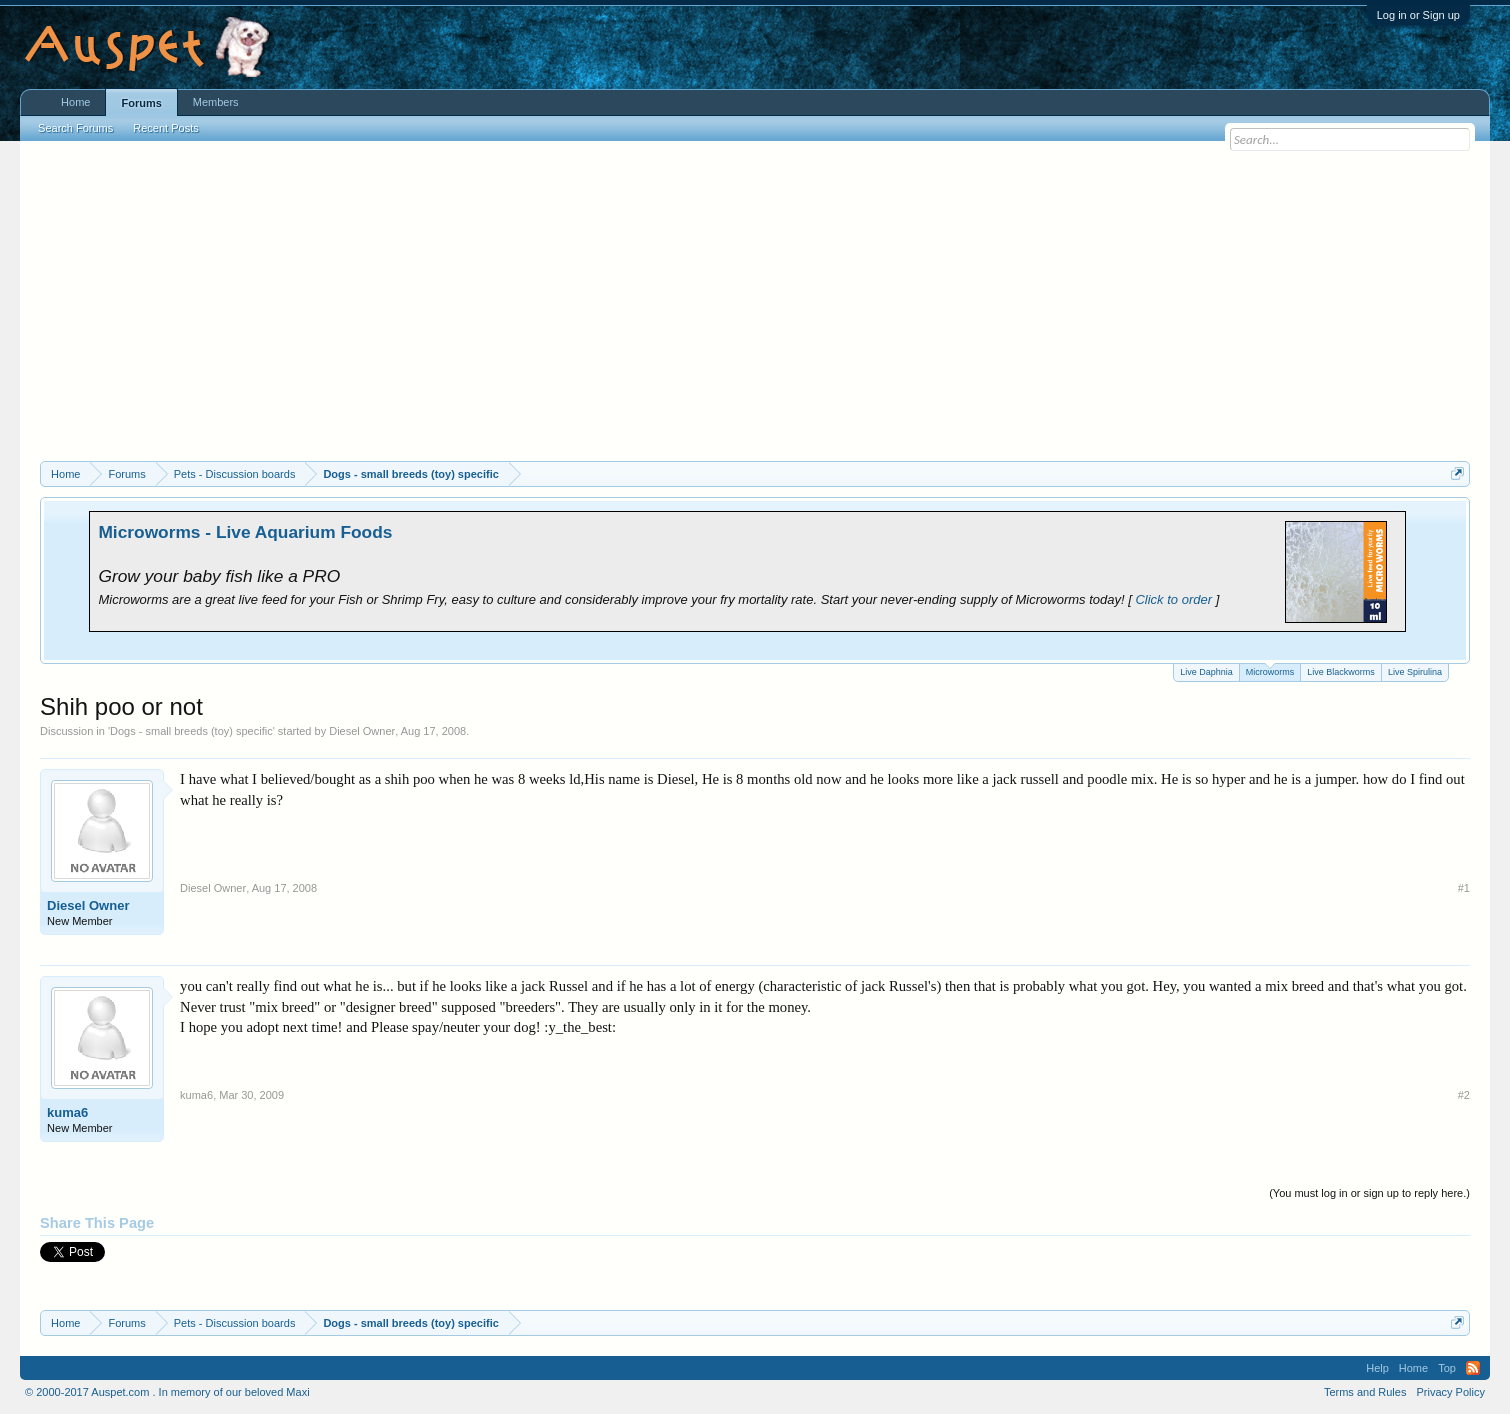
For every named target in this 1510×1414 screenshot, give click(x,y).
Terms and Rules (1365, 1392)
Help (1377, 1368)
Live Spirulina (1415, 672)
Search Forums (75, 128)
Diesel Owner (362, 731)
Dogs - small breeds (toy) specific (191, 731)
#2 (1464, 1095)
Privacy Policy (1450, 1392)
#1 (1464, 888)
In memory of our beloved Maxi (234, 1392)
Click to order (1173, 599)
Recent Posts (165, 128)
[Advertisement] (755, 311)
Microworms (1270, 670)
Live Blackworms (1341, 672)
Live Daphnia (1206, 672)
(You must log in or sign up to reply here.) (1369, 1193)
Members (216, 102)
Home (75, 102)
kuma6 (67, 1112)
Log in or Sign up (1418, 15)
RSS (1473, 1368)
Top (1447, 1368)
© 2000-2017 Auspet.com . (90, 1392)
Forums (141, 103)
